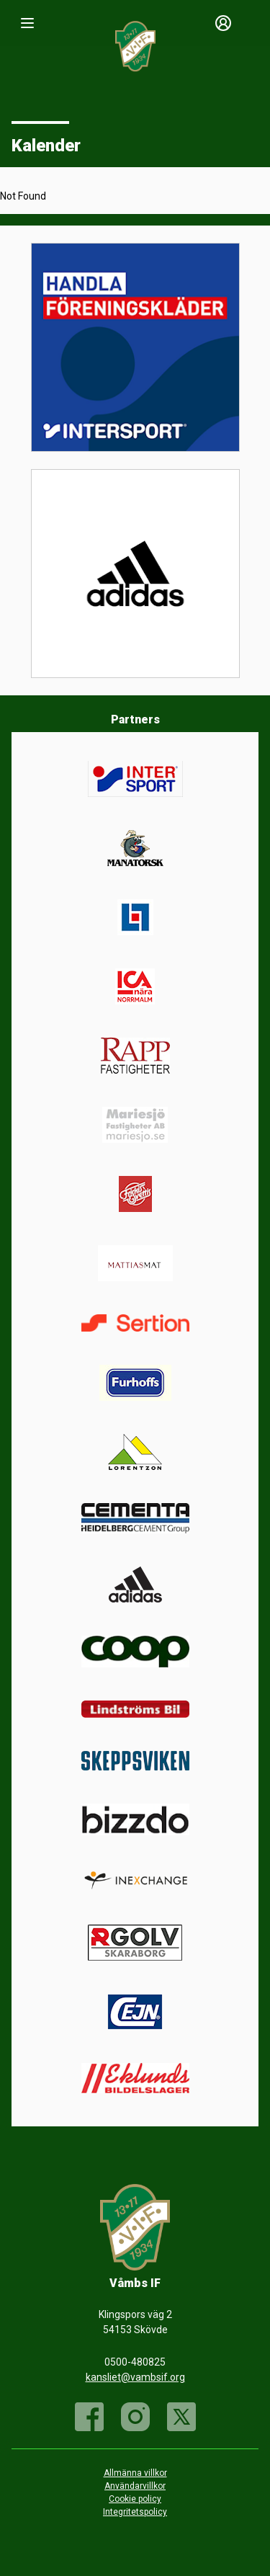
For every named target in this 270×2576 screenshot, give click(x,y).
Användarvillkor (135, 2486)
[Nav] (27, 23)
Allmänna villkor (135, 2473)
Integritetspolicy (135, 2512)
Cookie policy (135, 2499)
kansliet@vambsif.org (135, 2377)
